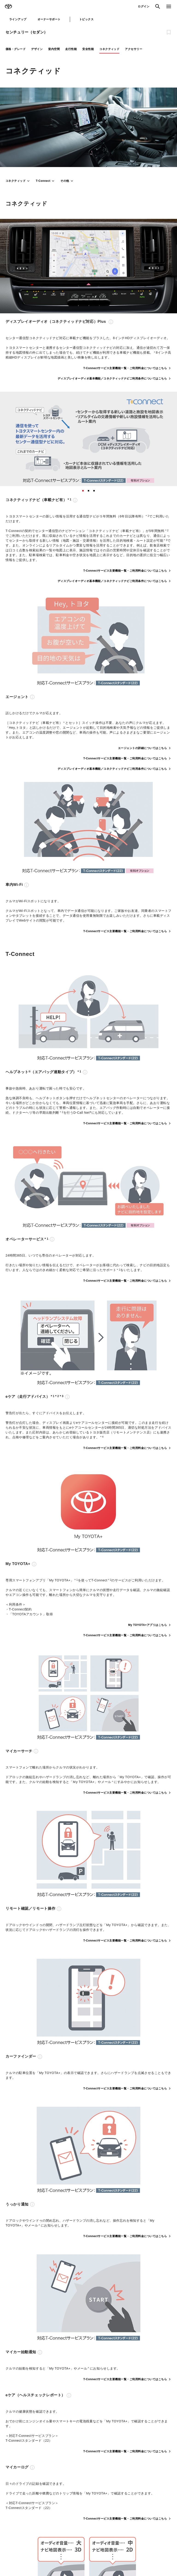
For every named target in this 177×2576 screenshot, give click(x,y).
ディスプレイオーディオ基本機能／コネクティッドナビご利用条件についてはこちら (114, 378)
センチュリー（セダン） (27, 32)
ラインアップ (18, 19)
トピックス (86, 19)
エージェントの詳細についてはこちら (144, 748)
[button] (83, 491)
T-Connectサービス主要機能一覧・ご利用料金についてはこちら (127, 368)
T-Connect (45, 181)
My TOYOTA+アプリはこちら (149, 1625)
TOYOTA (8, 6)
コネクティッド (18, 181)
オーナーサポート (49, 19)
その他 (67, 181)
